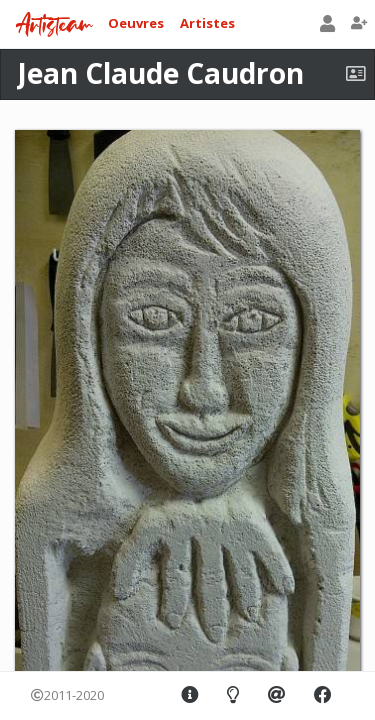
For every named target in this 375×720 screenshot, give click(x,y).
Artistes (207, 23)
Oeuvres (136, 23)
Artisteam (54, 25)
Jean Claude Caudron (160, 73)
